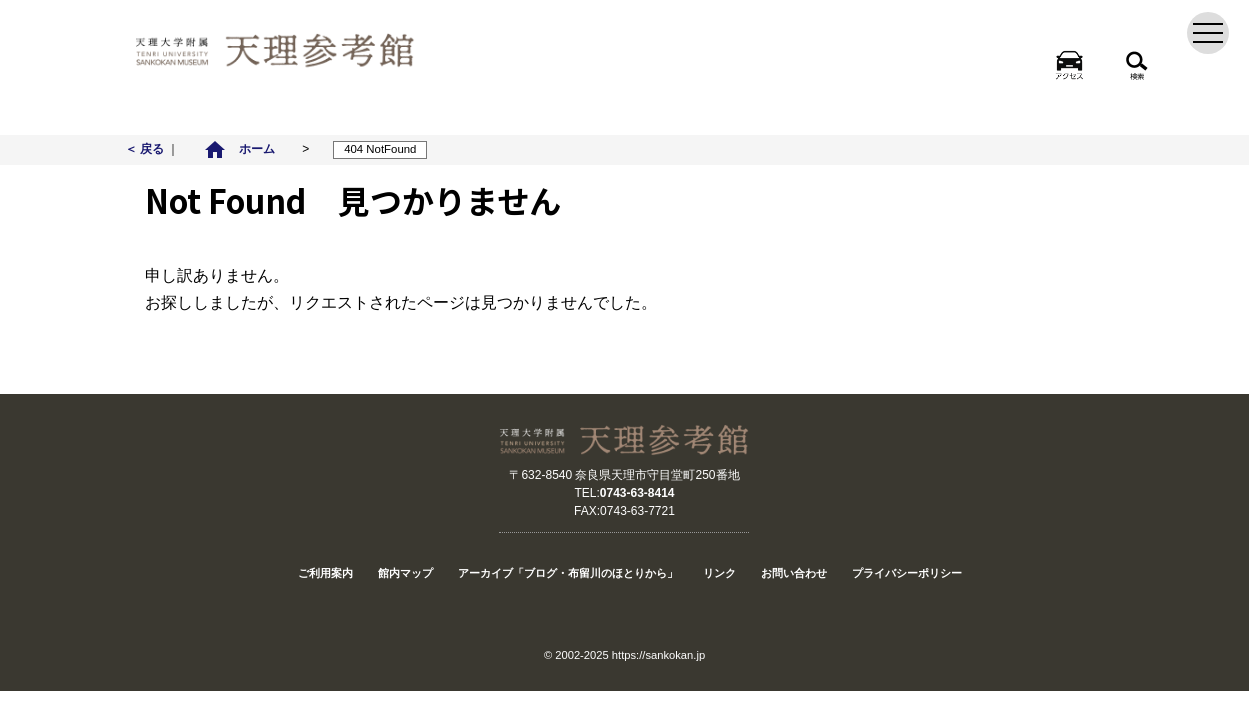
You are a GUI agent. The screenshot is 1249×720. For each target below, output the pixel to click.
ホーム (239, 149)
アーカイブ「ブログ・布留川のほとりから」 (568, 573)
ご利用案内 (325, 573)
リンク (719, 573)
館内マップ (405, 573)
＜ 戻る (146, 149)
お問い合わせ (794, 573)
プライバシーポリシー (907, 573)
